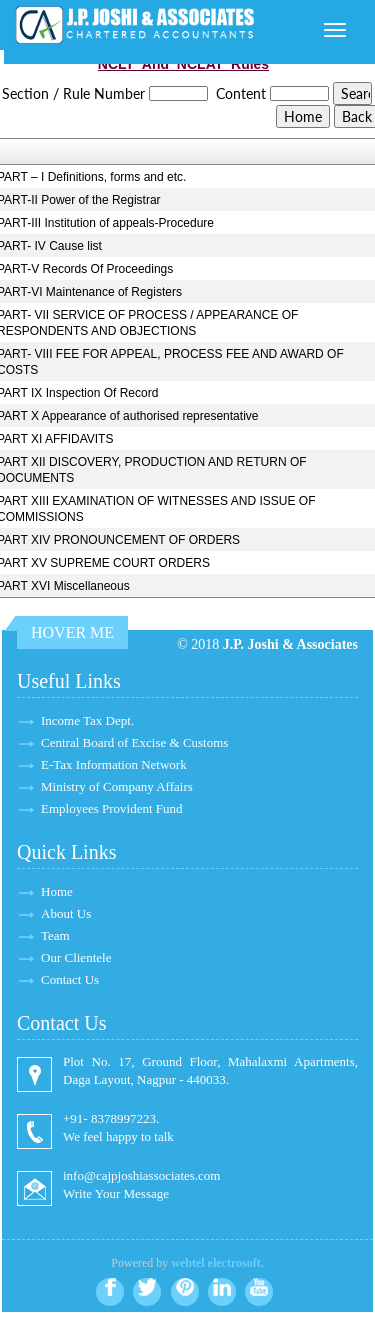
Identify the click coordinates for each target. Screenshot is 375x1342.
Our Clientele (76, 957)
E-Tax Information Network (114, 764)
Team (55, 935)
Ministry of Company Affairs (117, 786)
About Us (66, 913)
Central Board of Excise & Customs (134, 742)
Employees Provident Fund (112, 808)
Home (57, 891)
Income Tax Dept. (87, 720)
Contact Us (70, 979)
